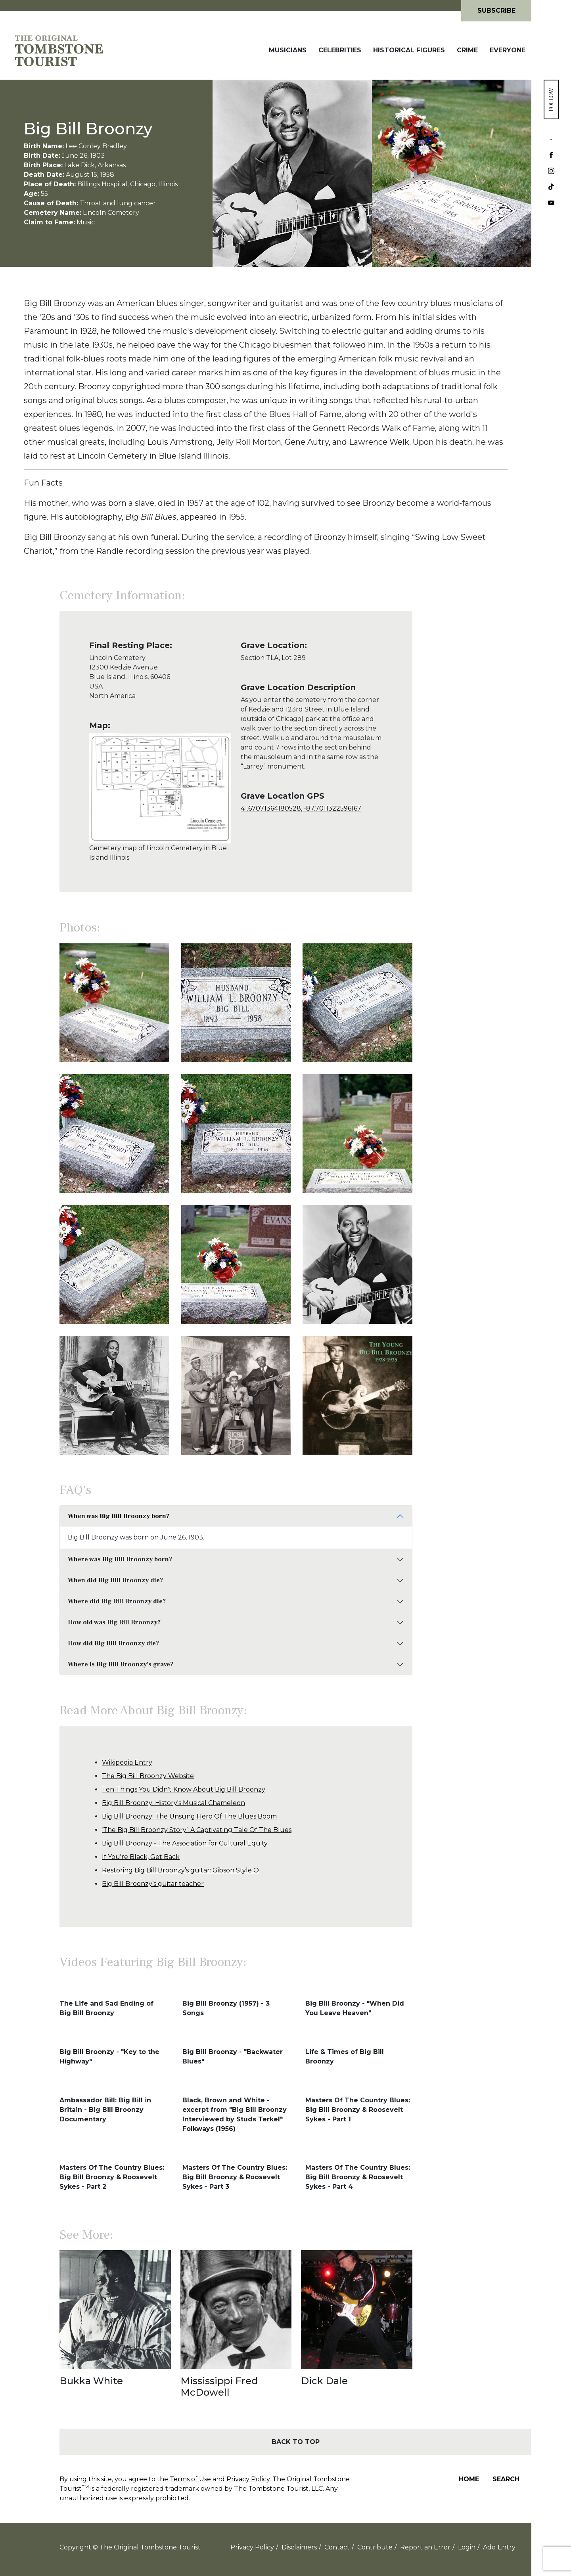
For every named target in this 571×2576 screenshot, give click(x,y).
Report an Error (425, 2547)
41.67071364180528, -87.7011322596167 (301, 808)
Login (466, 2547)
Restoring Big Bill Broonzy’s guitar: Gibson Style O (180, 1870)
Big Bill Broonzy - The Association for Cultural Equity (185, 1843)
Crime (467, 50)
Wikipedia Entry (127, 1762)
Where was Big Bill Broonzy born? (120, 1559)
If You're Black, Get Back (141, 1857)
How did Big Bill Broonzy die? (113, 1643)
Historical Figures (409, 50)
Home (469, 2479)
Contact (337, 2547)
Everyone (507, 50)
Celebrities (339, 50)
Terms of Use (190, 2479)
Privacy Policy (248, 2479)
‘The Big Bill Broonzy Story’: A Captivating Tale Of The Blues (196, 1830)
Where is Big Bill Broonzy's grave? (120, 1664)
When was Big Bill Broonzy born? (118, 1516)
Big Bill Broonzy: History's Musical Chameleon (173, 1803)
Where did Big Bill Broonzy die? (117, 1601)
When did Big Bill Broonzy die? (115, 1580)
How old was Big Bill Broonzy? (114, 1622)
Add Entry (499, 2547)
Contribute (375, 2547)
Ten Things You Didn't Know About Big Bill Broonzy (183, 1789)
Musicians (288, 50)
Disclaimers (299, 2547)
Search (505, 2479)
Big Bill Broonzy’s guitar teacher (153, 1884)
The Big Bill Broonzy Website (148, 1776)
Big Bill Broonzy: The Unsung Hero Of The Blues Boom (189, 1816)
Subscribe (496, 10)
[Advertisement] (472, 763)
